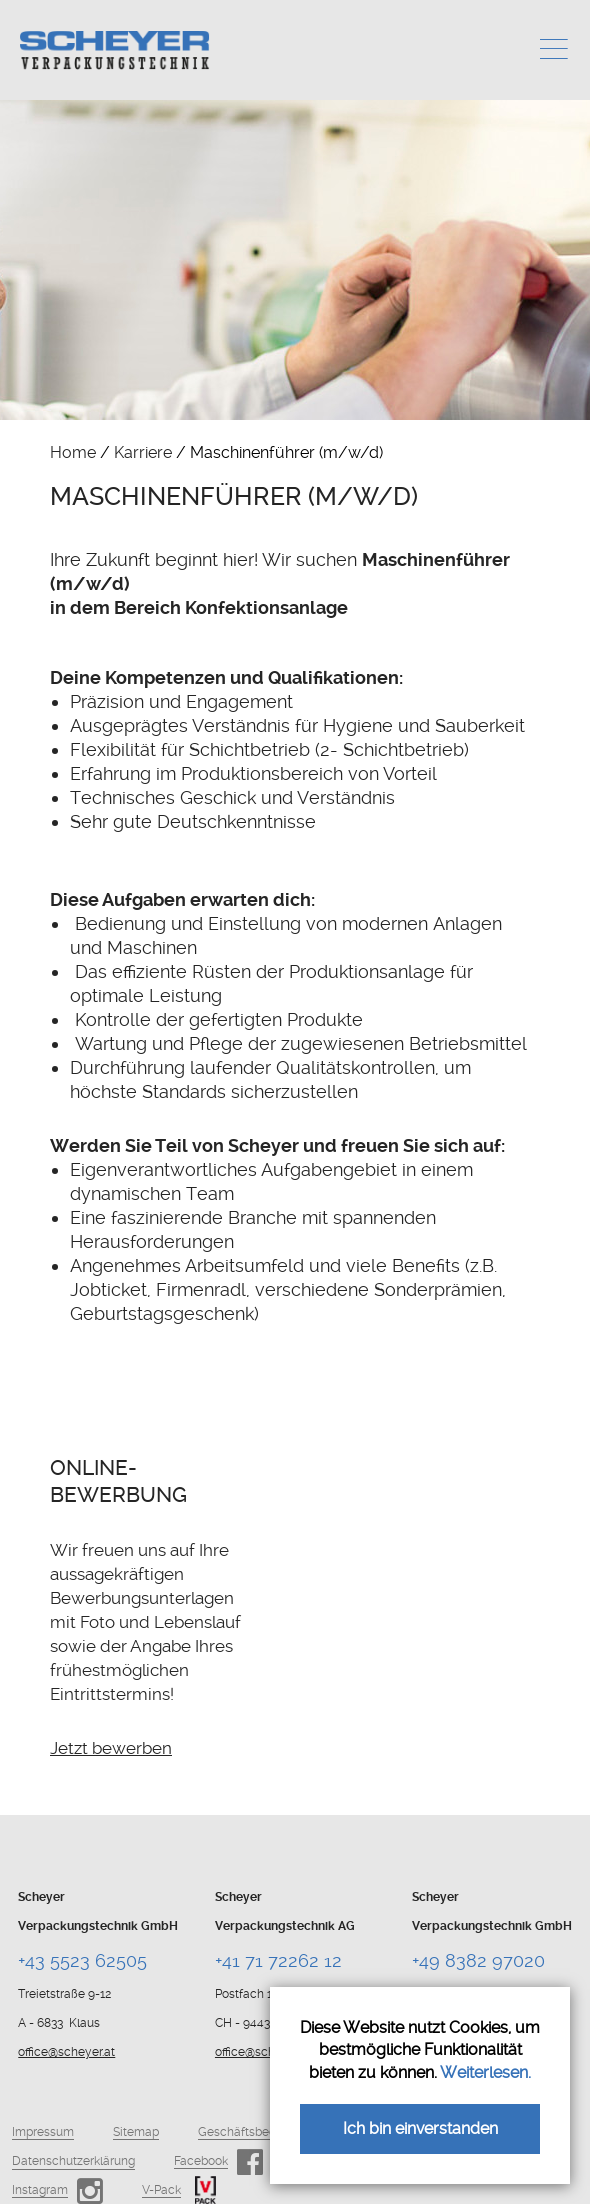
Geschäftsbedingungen (263, 2132)
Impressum (43, 2132)
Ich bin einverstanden (420, 2128)
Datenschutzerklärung (73, 2161)
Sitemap (136, 2132)
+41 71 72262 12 (278, 1960)
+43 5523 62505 (82, 1960)
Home (73, 452)
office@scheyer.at (66, 2052)
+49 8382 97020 (478, 1960)
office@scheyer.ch (265, 2052)
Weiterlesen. (485, 2072)
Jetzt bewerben (111, 1748)
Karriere (143, 452)
